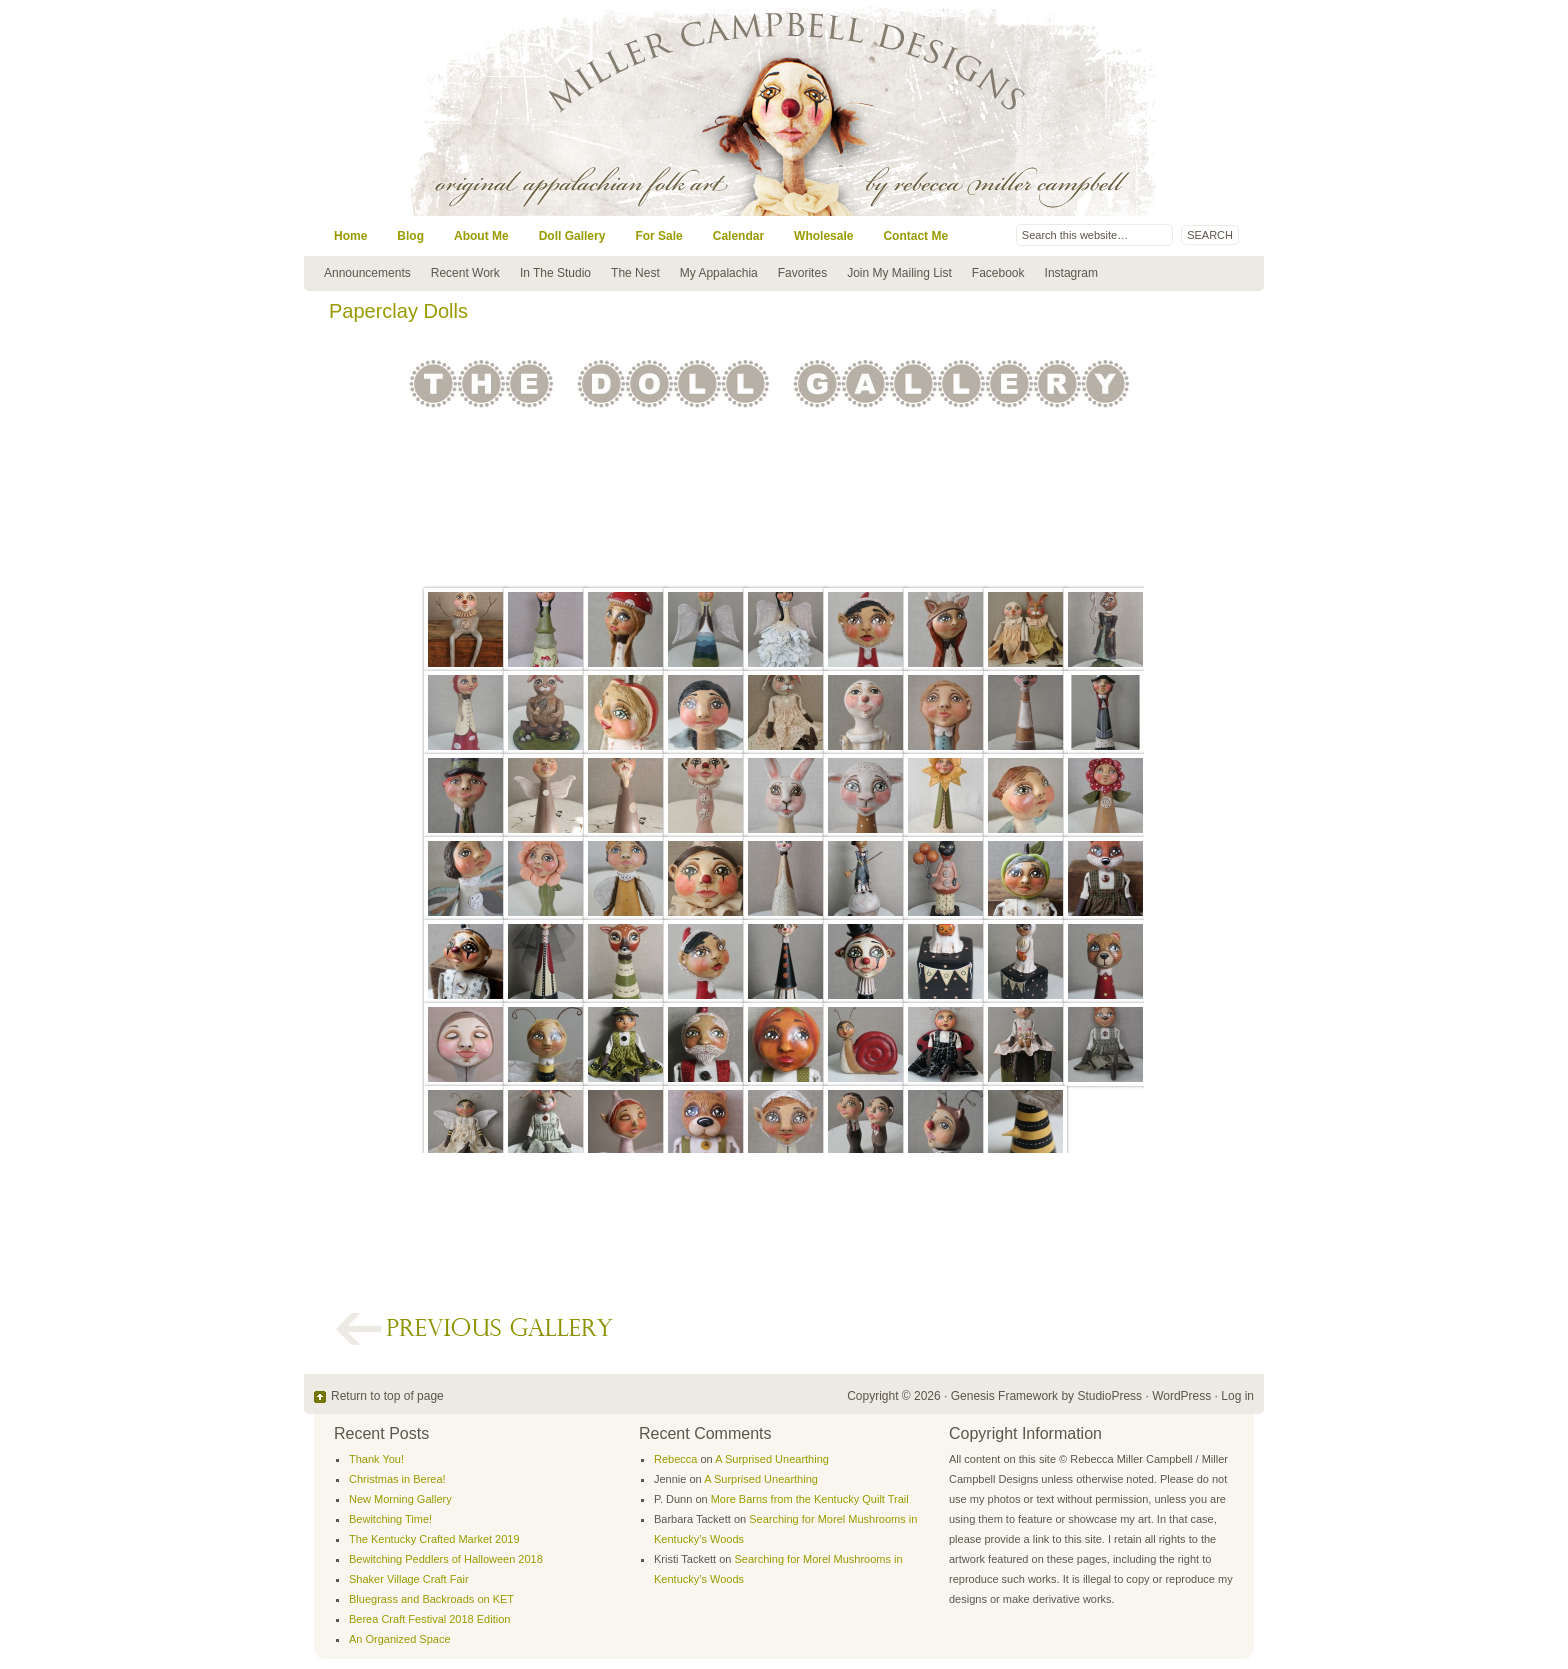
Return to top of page (387, 1396)
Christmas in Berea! (397, 1479)
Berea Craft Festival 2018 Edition (429, 1619)
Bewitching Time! (390, 1519)
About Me (481, 236)
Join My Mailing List (899, 273)
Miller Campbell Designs (919, 108)
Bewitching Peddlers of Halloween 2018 (446, 1559)
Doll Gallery (572, 236)
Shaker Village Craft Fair (409, 1579)
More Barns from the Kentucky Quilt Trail (810, 1499)
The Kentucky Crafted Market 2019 (434, 1539)
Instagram (1071, 273)
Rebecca (675, 1459)
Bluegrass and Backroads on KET (431, 1599)
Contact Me (915, 236)
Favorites (802, 273)
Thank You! (376, 1459)
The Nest (635, 273)
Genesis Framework (1004, 1396)
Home (350, 236)
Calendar (738, 236)
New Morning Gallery (400, 1499)
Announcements (367, 273)
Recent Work (465, 273)
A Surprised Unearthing (772, 1459)
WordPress (1181, 1396)
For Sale (658, 236)
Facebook (998, 273)
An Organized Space (400, 1639)
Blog (410, 236)
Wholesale (823, 236)
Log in (1237, 1396)
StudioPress (1109, 1396)
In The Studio (555, 273)
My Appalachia (719, 273)
